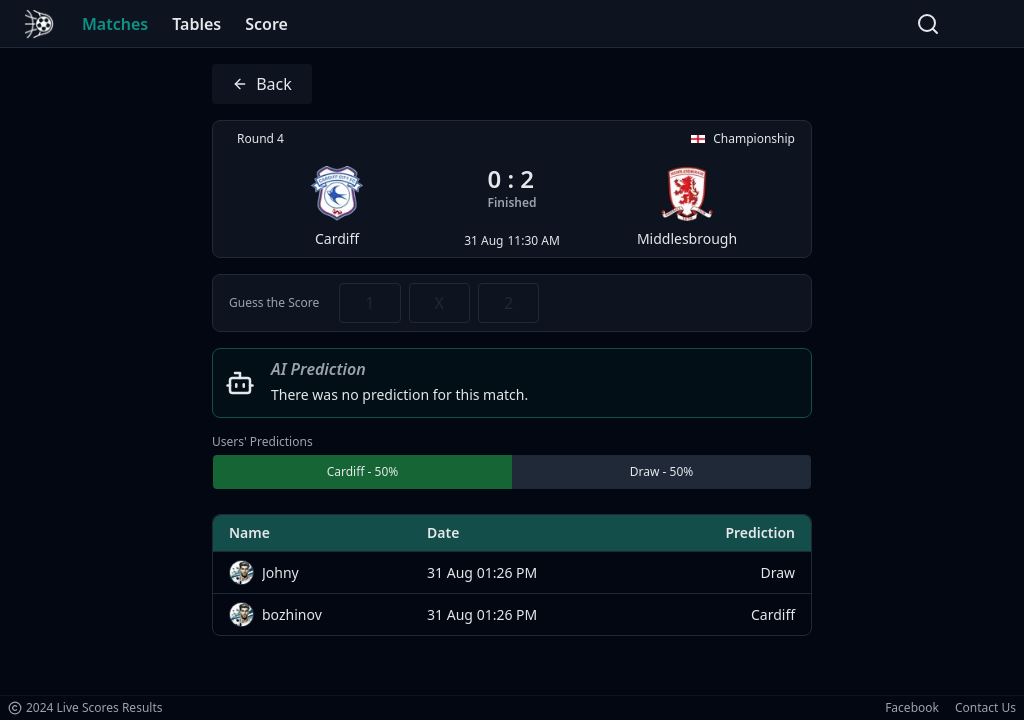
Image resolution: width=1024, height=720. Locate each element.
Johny (280, 572)
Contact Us (985, 708)
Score (266, 24)
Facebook (912, 708)
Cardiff (337, 207)
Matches (115, 24)
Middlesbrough (687, 207)
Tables (196, 24)
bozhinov (292, 614)
